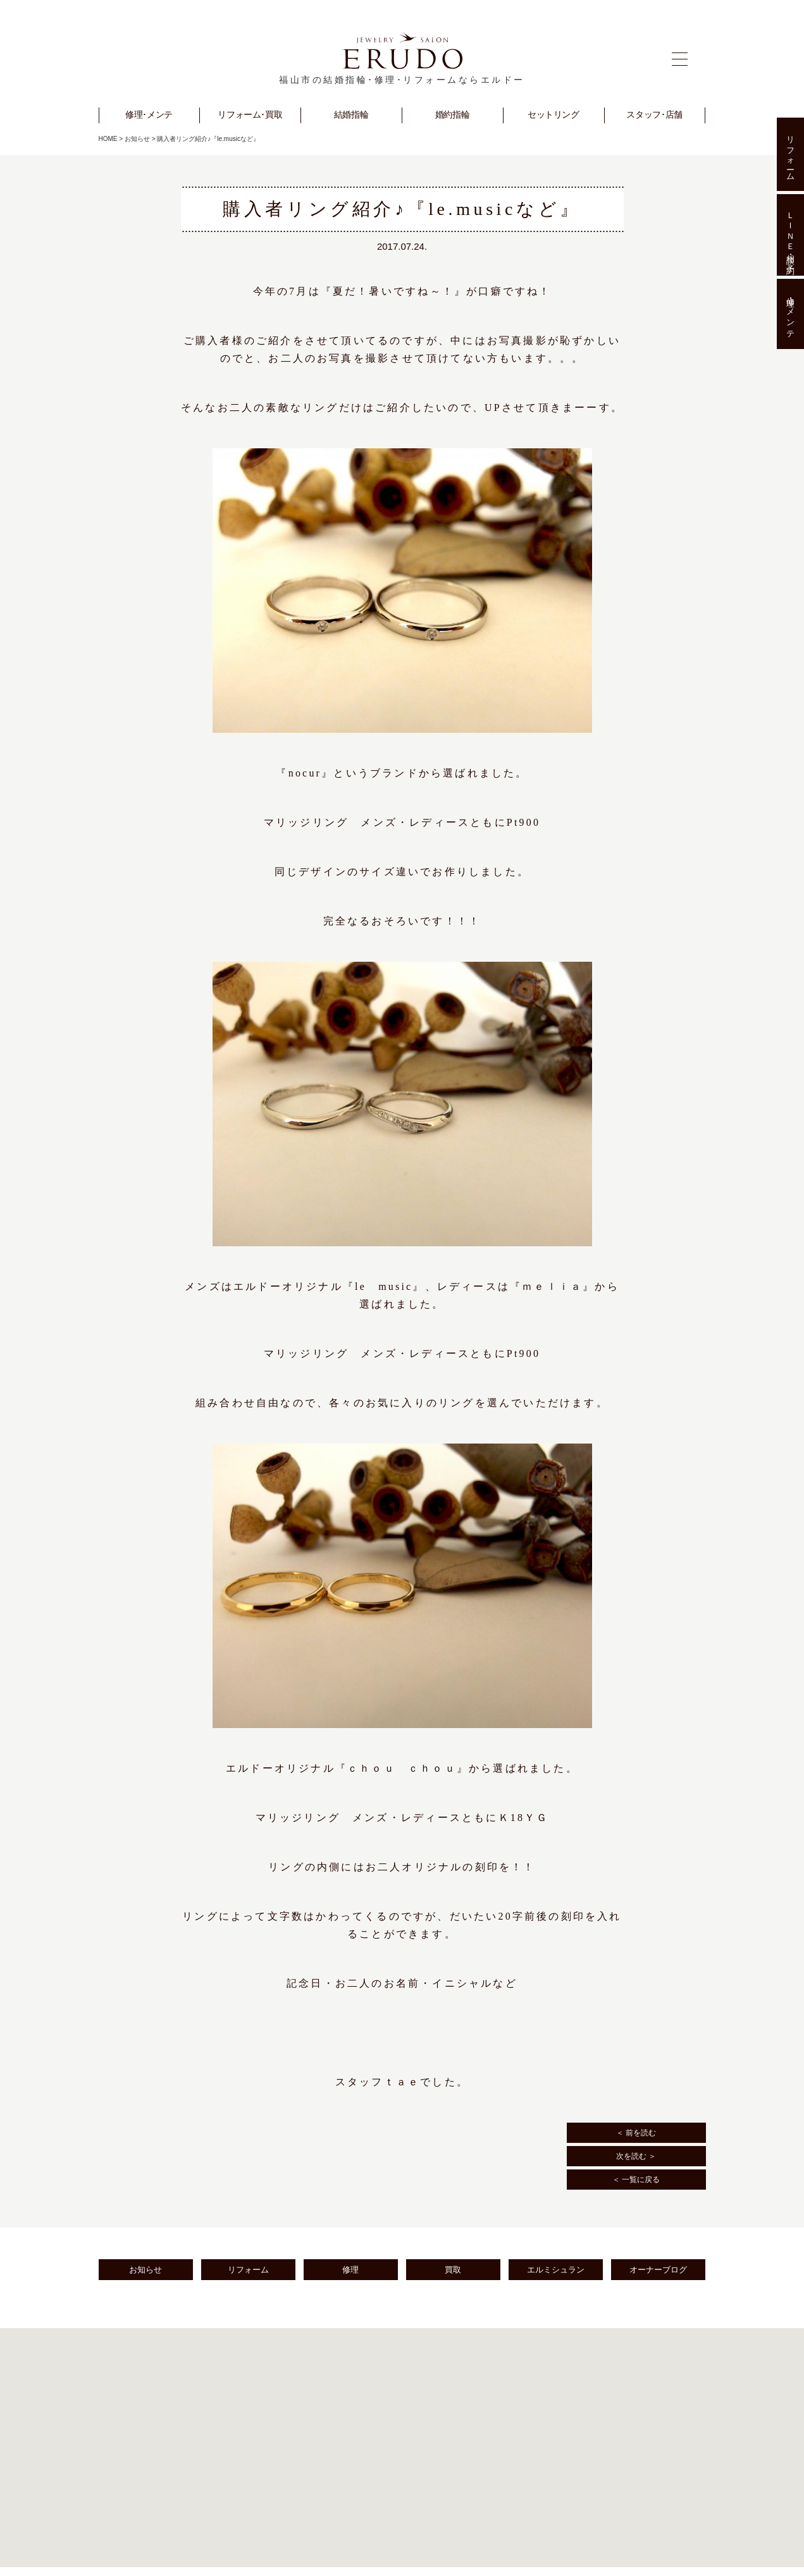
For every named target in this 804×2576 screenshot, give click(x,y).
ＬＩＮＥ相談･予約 (790, 234)
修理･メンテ (790, 314)
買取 (453, 2269)
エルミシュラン (555, 2269)
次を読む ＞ (636, 2156)
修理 (350, 2269)
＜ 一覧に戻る (636, 2179)
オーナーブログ (658, 2269)
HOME (108, 138)
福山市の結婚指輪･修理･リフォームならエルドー (402, 80)
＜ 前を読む (636, 2132)
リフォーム (248, 2269)
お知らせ (137, 138)
